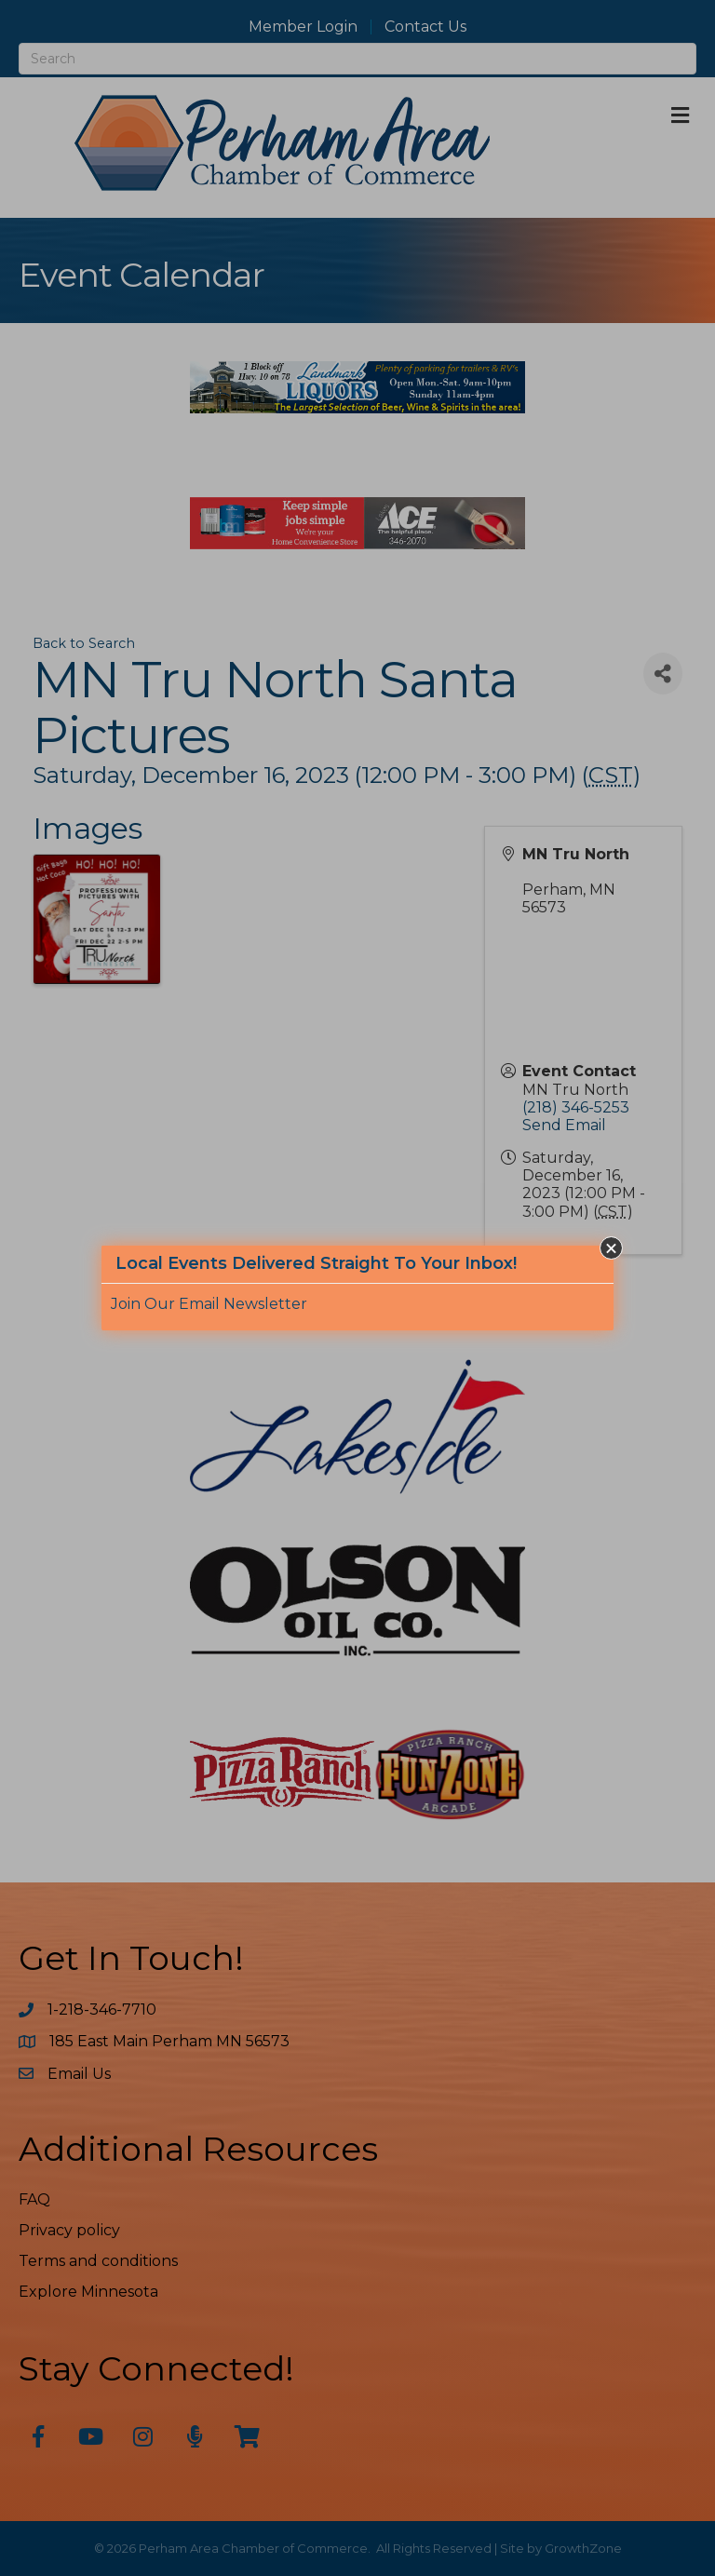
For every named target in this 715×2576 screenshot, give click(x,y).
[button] (611, 1248)
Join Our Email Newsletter (209, 1304)
